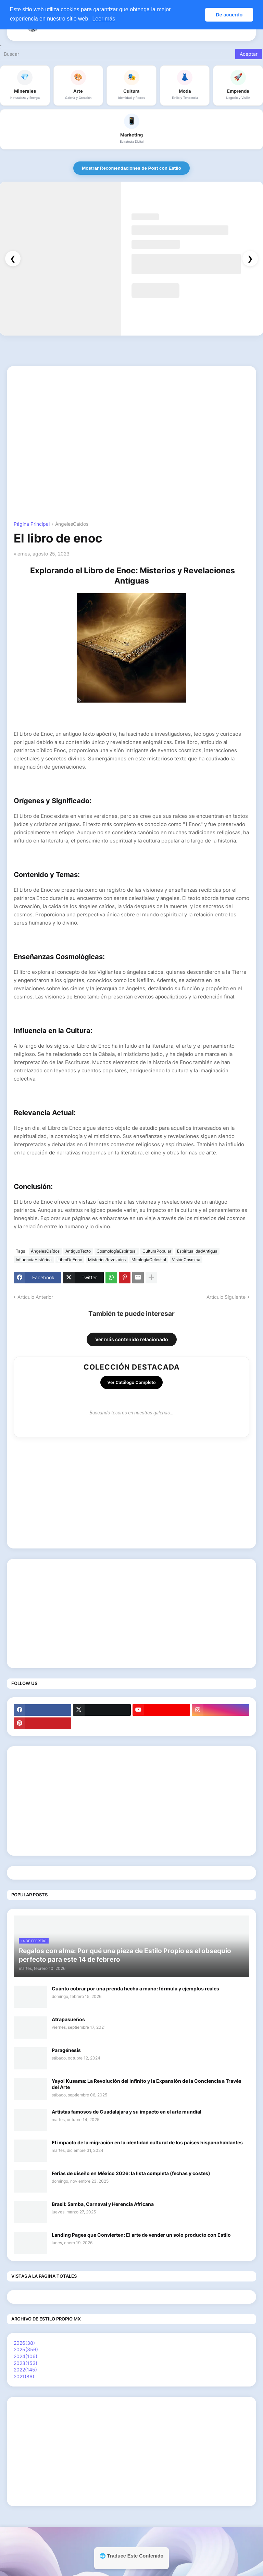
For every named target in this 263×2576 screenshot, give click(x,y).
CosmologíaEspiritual (117, 1251)
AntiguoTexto (78, 1251)
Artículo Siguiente (226, 1297)
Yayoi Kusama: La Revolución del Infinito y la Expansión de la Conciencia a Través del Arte (146, 2084)
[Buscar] (118, 54)
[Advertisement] (131, 421)
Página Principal (32, 524)
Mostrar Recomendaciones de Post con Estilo (131, 168)
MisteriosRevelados (107, 1259)
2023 (25, 2363)
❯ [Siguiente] (250, 258)
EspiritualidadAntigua (197, 1251)
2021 (24, 2376)
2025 (26, 2349)
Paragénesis (66, 2050)
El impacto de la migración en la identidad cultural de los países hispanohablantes (147, 2142)
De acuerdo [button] (229, 14)
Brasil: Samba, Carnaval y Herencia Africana (103, 2204)
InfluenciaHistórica (34, 1259)
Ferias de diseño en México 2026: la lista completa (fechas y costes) (131, 2173)
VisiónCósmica (186, 1259)
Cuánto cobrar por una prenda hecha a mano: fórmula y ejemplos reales (135, 1988)
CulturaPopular (156, 1251)
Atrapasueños (68, 2019)
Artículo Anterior (35, 1297)
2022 (25, 2369)
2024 (25, 2356)
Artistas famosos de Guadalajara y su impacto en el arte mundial (126, 2112)
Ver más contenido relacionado (131, 1339)
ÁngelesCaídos (71, 524)
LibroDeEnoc (70, 1259)
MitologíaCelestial (149, 1259)
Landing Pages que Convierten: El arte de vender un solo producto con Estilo (141, 2235)
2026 (24, 2343)
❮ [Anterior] (13, 258)
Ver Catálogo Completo (131, 1382)
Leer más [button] (103, 19)
